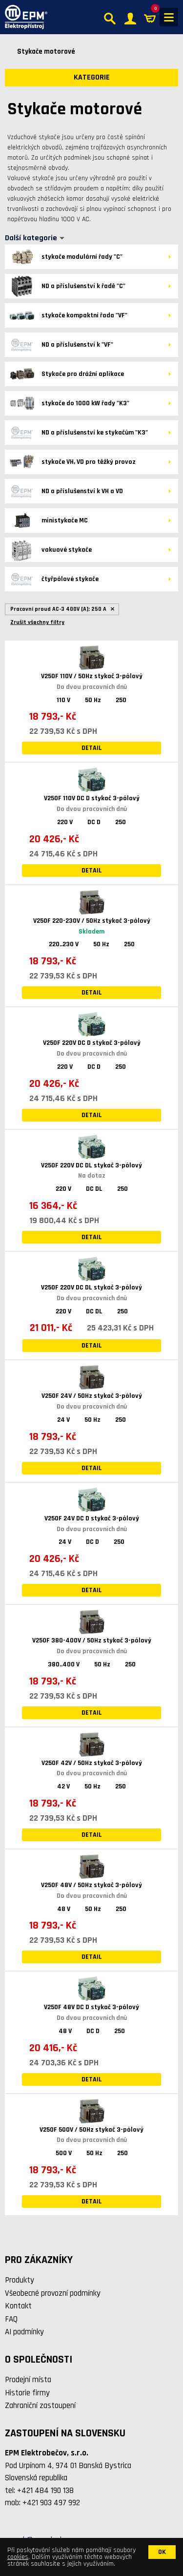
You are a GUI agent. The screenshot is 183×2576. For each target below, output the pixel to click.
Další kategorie (31, 238)
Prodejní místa (28, 2379)
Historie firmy (27, 2393)
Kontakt (18, 2306)
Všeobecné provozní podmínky (53, 2293)
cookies (17, 2557)
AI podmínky (24, 2332)
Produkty (19, 2280)
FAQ (11, 2319)
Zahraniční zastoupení (40, 2405)
